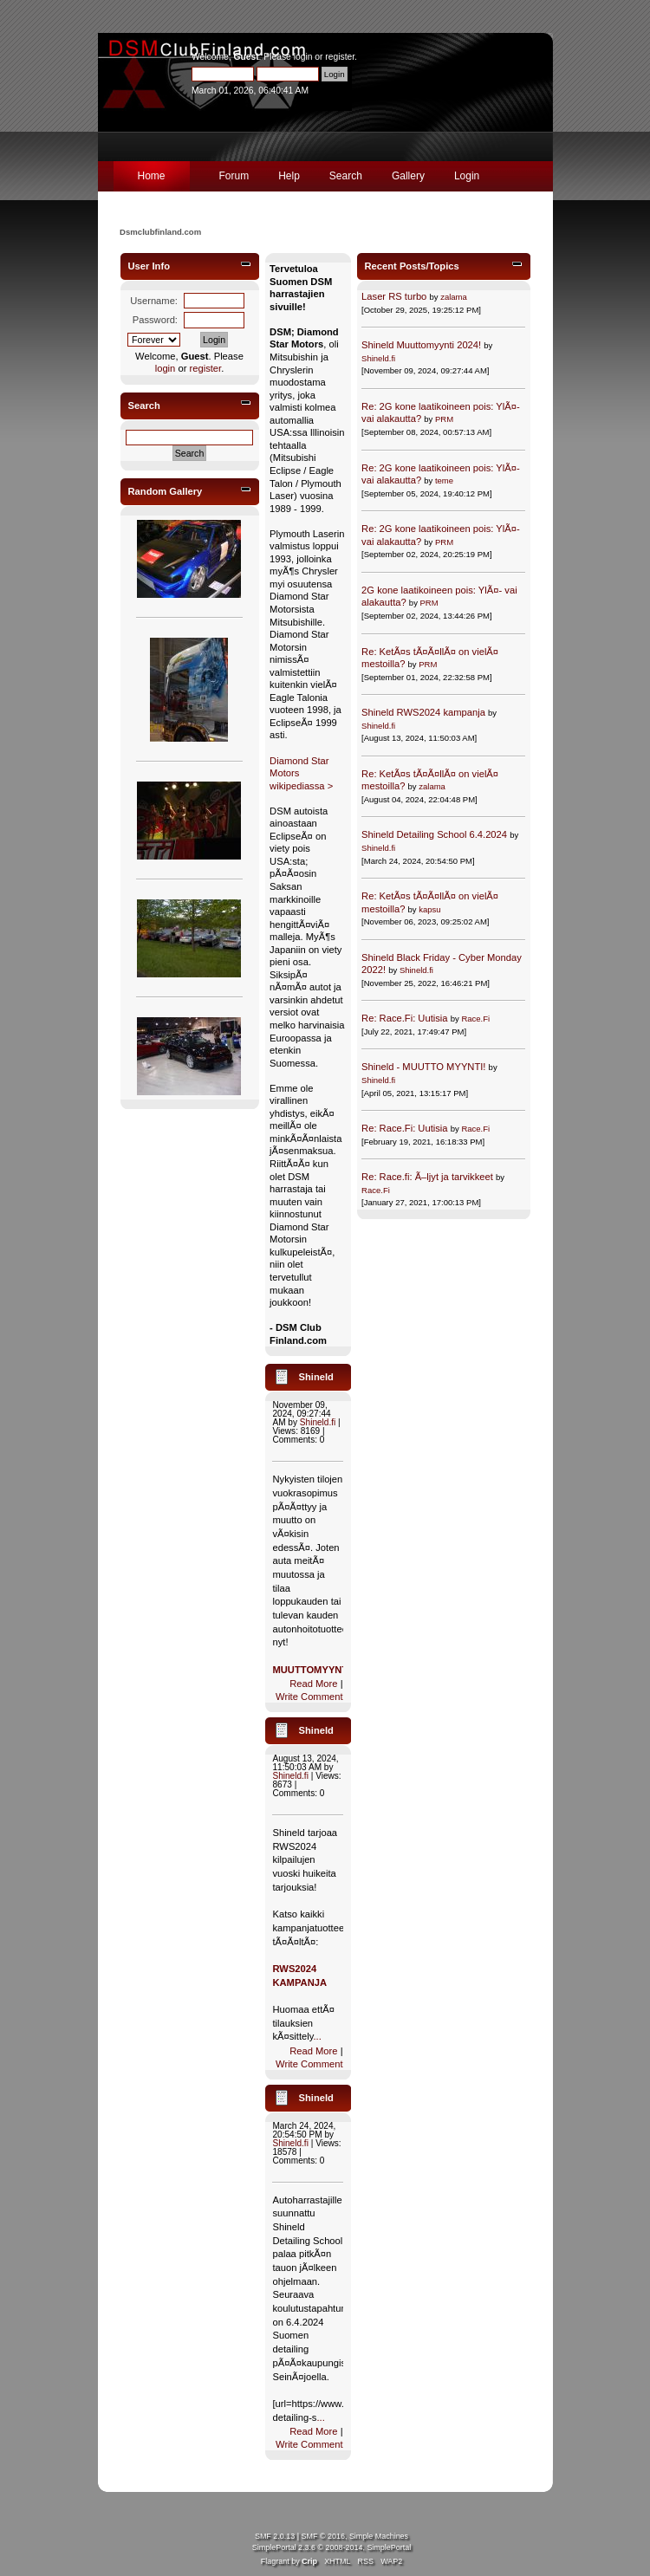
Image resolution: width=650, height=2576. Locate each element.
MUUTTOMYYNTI (311, 1669)
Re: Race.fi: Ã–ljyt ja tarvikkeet (427, 1176)
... (318, 2036)
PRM (444, 419)
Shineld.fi (317, 1422)
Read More (313, 1683)
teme (444, 480)
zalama (453, 297)
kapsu (429, 909)
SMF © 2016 (323, 2536)
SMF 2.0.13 (275, 2536)
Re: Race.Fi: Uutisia (404, 1018)
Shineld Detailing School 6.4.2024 (434, 834)
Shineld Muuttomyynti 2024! (421, 345)
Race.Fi (475, 1018)
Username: (154, 300)
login (303, 57)
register (339, 57)
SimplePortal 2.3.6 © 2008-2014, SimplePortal (331, 2547)
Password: (155, 320)
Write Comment (309, 1696)
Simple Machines (378, 2536)
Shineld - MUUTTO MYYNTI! (423, 1066)
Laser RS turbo (393, 296)
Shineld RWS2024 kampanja (423, 712)
